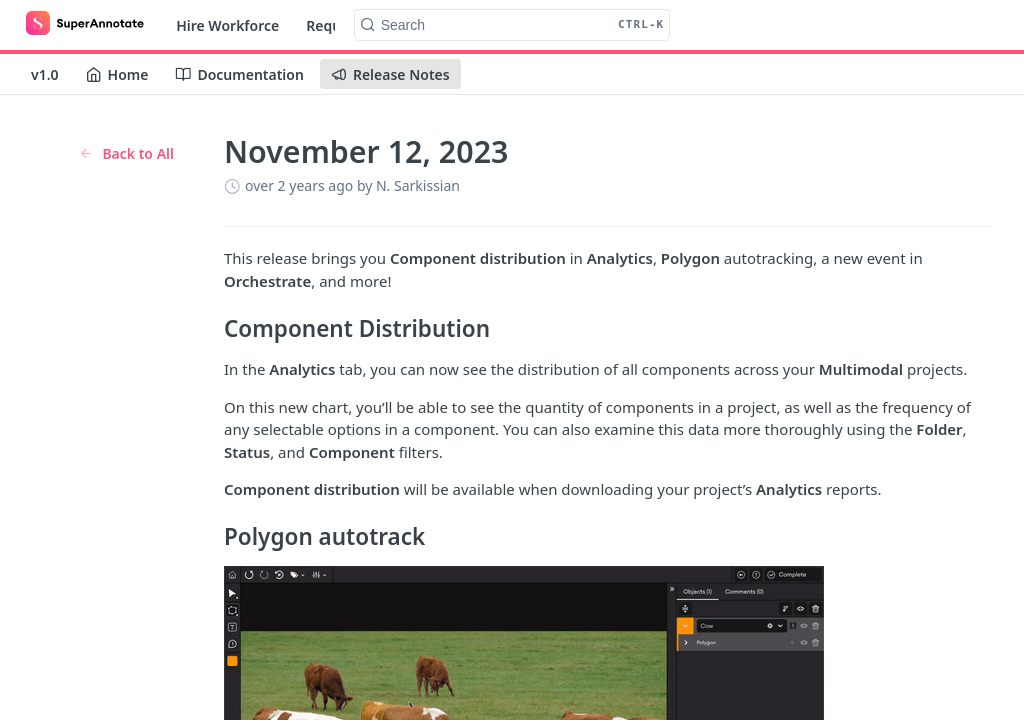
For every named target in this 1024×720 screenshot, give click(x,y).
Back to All (126, 153)
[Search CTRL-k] (512, 25)
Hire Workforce (227, 25)
